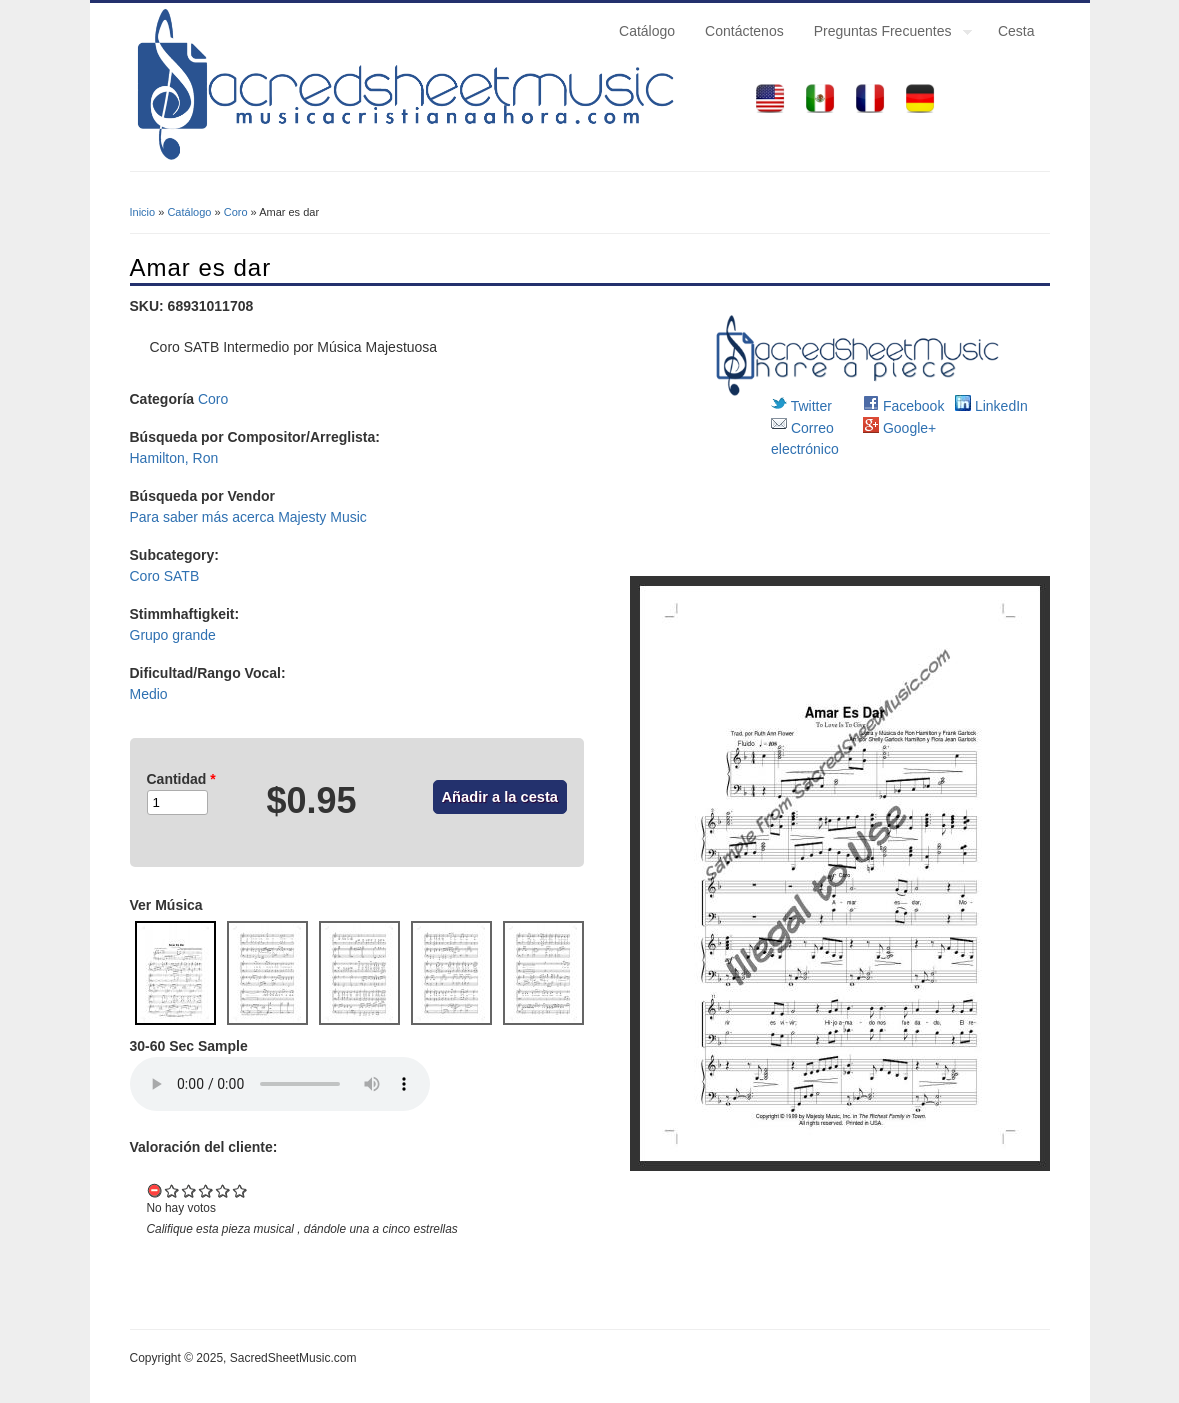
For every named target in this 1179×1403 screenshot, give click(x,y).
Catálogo (647, 31)
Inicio (143, 212)
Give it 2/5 (189, 1190)
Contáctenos (744, 31)
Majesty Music (322, 517)
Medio (149, 694)
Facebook (903, 406)
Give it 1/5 (172, 1190)
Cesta (1016, 31)
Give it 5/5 (240, 1190)
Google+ (899, 428)
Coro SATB (165, 576)
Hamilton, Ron (174, 458)
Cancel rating (155, 1190)
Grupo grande (173, 635)
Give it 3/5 (206, 1190)
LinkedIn (991, 406)
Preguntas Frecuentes (886, 34)
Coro (236, 212)
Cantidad (181, 779)
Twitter (801, 406)
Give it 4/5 (223, 1190)
